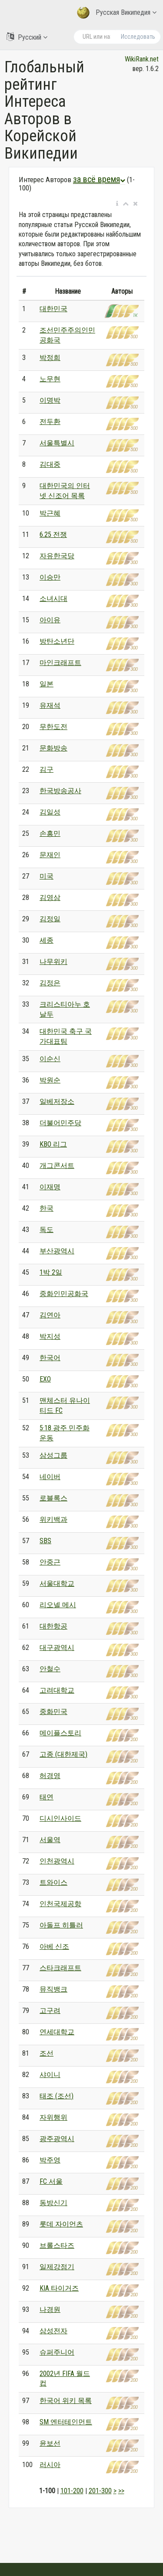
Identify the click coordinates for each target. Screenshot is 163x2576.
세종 (46, 940)
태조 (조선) (56, 2096)
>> (121, 2491)
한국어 (50, 1358)
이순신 (50, 1059)
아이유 (50, 620)
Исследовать (138, 36)
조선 (46, 2053)
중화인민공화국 (64, 1294)
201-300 (100, 2491)
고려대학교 (57, 1690)
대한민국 (53, 309)
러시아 (50, 2465)
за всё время (99, 179)
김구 (46, 769)
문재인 (50, 855)
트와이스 (53, 1882)
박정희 (50, 357)
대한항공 (53, 1626)
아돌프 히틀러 (61, 1925)
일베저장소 (57, 1101)
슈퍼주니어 (57, 2352)
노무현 (50, 379)
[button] (117, 203)
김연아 (50, 1315)
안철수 (50, 1669)
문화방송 (53, 748)
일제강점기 (57, 2267)
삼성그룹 (53, 1455)
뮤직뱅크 (53, 1989)
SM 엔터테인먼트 (66, 2422)
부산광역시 (57, 1251)
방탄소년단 (57, 641)
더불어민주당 (60, 1123)
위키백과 (53, 1519)
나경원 (50, 2309)
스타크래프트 (60, 1968)
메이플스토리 (60, 1733)
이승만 (50, 577)
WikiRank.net (142, 59)
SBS (45, 1541)
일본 (46, 684)
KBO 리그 (53, 1144)
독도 (46, 1229)
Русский (27, 36)
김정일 (50, 919)
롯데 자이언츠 (61, 2224)
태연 (46, 1797)
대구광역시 (57, 1647)
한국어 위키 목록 (66, 2400)
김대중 (50, 464)
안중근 (50, 1562)
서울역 (50, 1840)
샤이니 (50, 2074)
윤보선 (50, 2443)
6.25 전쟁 (53, 534)
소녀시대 (53, 598)
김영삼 (50, 897)
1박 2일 (51, 1272)
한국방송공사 (60, 791)
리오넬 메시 (58, 1605)
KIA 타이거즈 (59, 2288)
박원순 (50, 1080)
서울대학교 (57, 1583)
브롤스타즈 (57, 2245)
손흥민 (50, 833)
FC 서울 (51, 2181)
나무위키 (53, 961)
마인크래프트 (60, 662)
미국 (46, 876)
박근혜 (50, 513)
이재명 (50, 1187)
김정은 (50, 983)
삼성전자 (53, 2331)
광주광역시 (57, 2139)
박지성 (50, 1336)
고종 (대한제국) (63, 1754)
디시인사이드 (60, 1818)
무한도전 (53, 727)
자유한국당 (57, 556)
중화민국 (53, 1711)
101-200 (71, 2491)
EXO (45, 1379)
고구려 (50, 2010)
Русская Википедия (116, 13)
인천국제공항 (60, 1904)
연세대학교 (57, 2032)
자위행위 (53, 2117)
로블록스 (53, 1498)
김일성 (50, 812)
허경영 (50, 1776)
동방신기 (53, 2203)
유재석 (50, 705)
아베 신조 (54, 1946)
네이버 (50, 1477)
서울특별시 (57, 443)
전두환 (50, 421)
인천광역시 (57, 1861)
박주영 (50, 2160)
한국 (46, 1208)
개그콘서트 (57, 1165)
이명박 (50, 400)
